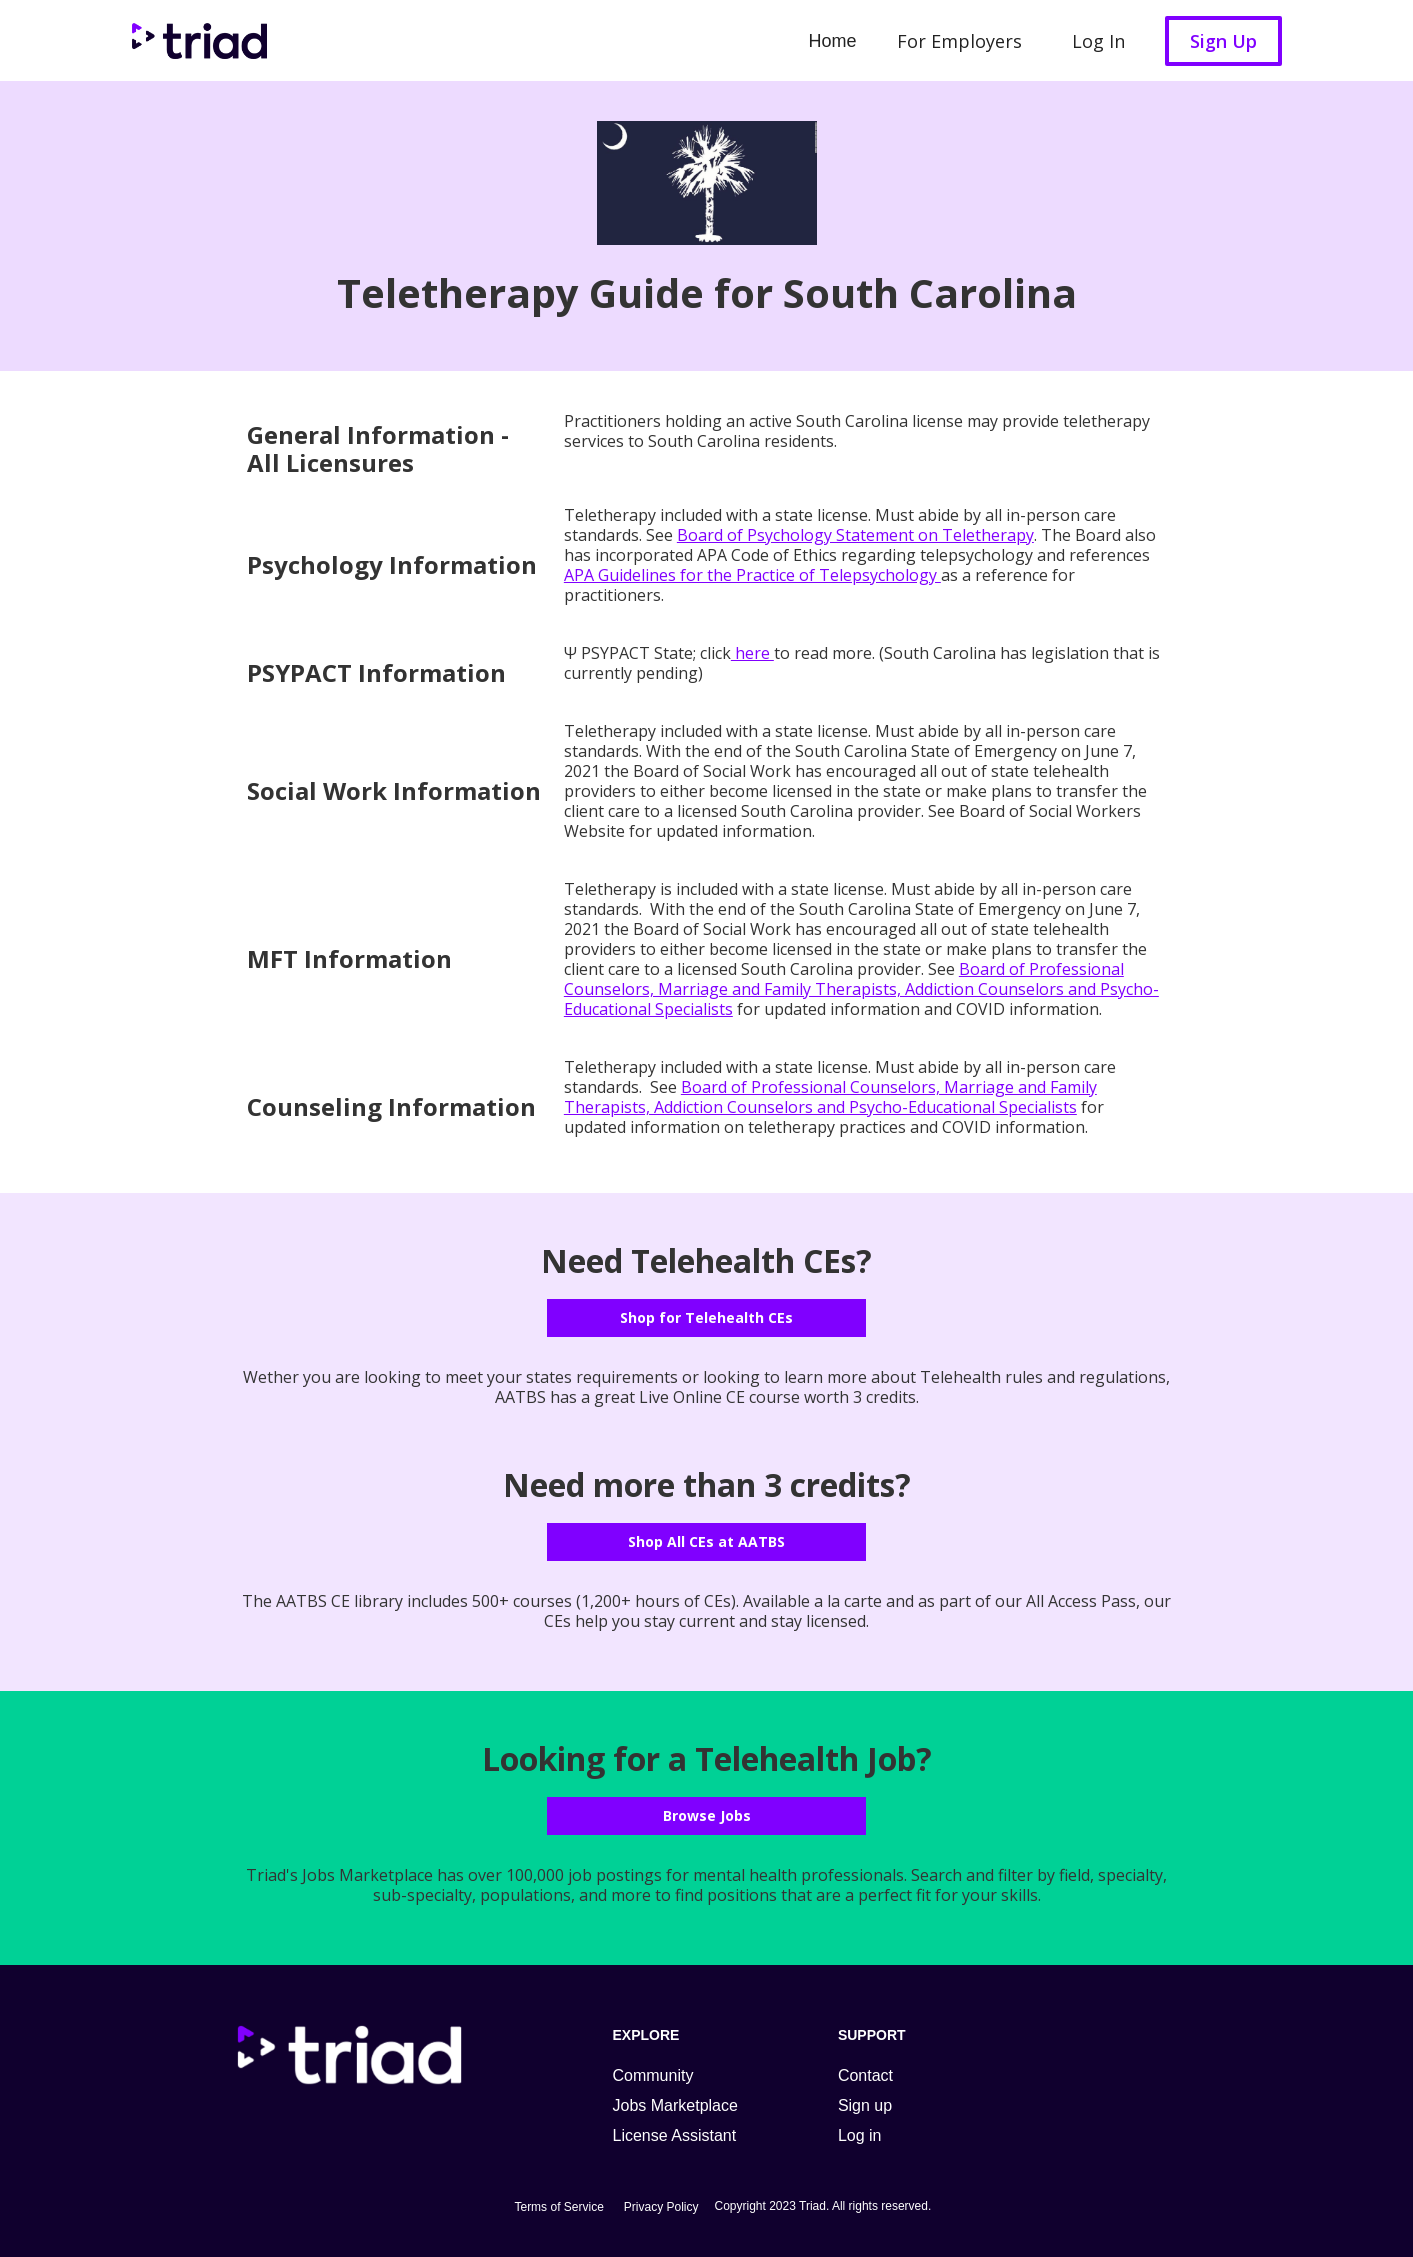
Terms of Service (558, 2207)
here (752, 653)
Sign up (865, 2105)
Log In (1098, 41)
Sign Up (1223, 41)
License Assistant (675, 2135)
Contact (865, 2075)
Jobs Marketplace (675, 2105)
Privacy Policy (661, 2207)
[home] (194, 40)
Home (832, 41)
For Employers (959, 41)
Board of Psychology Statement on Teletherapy (855, 535)
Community (653, 2075)
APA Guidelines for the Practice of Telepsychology (752, 575)
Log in (860, 2135)
